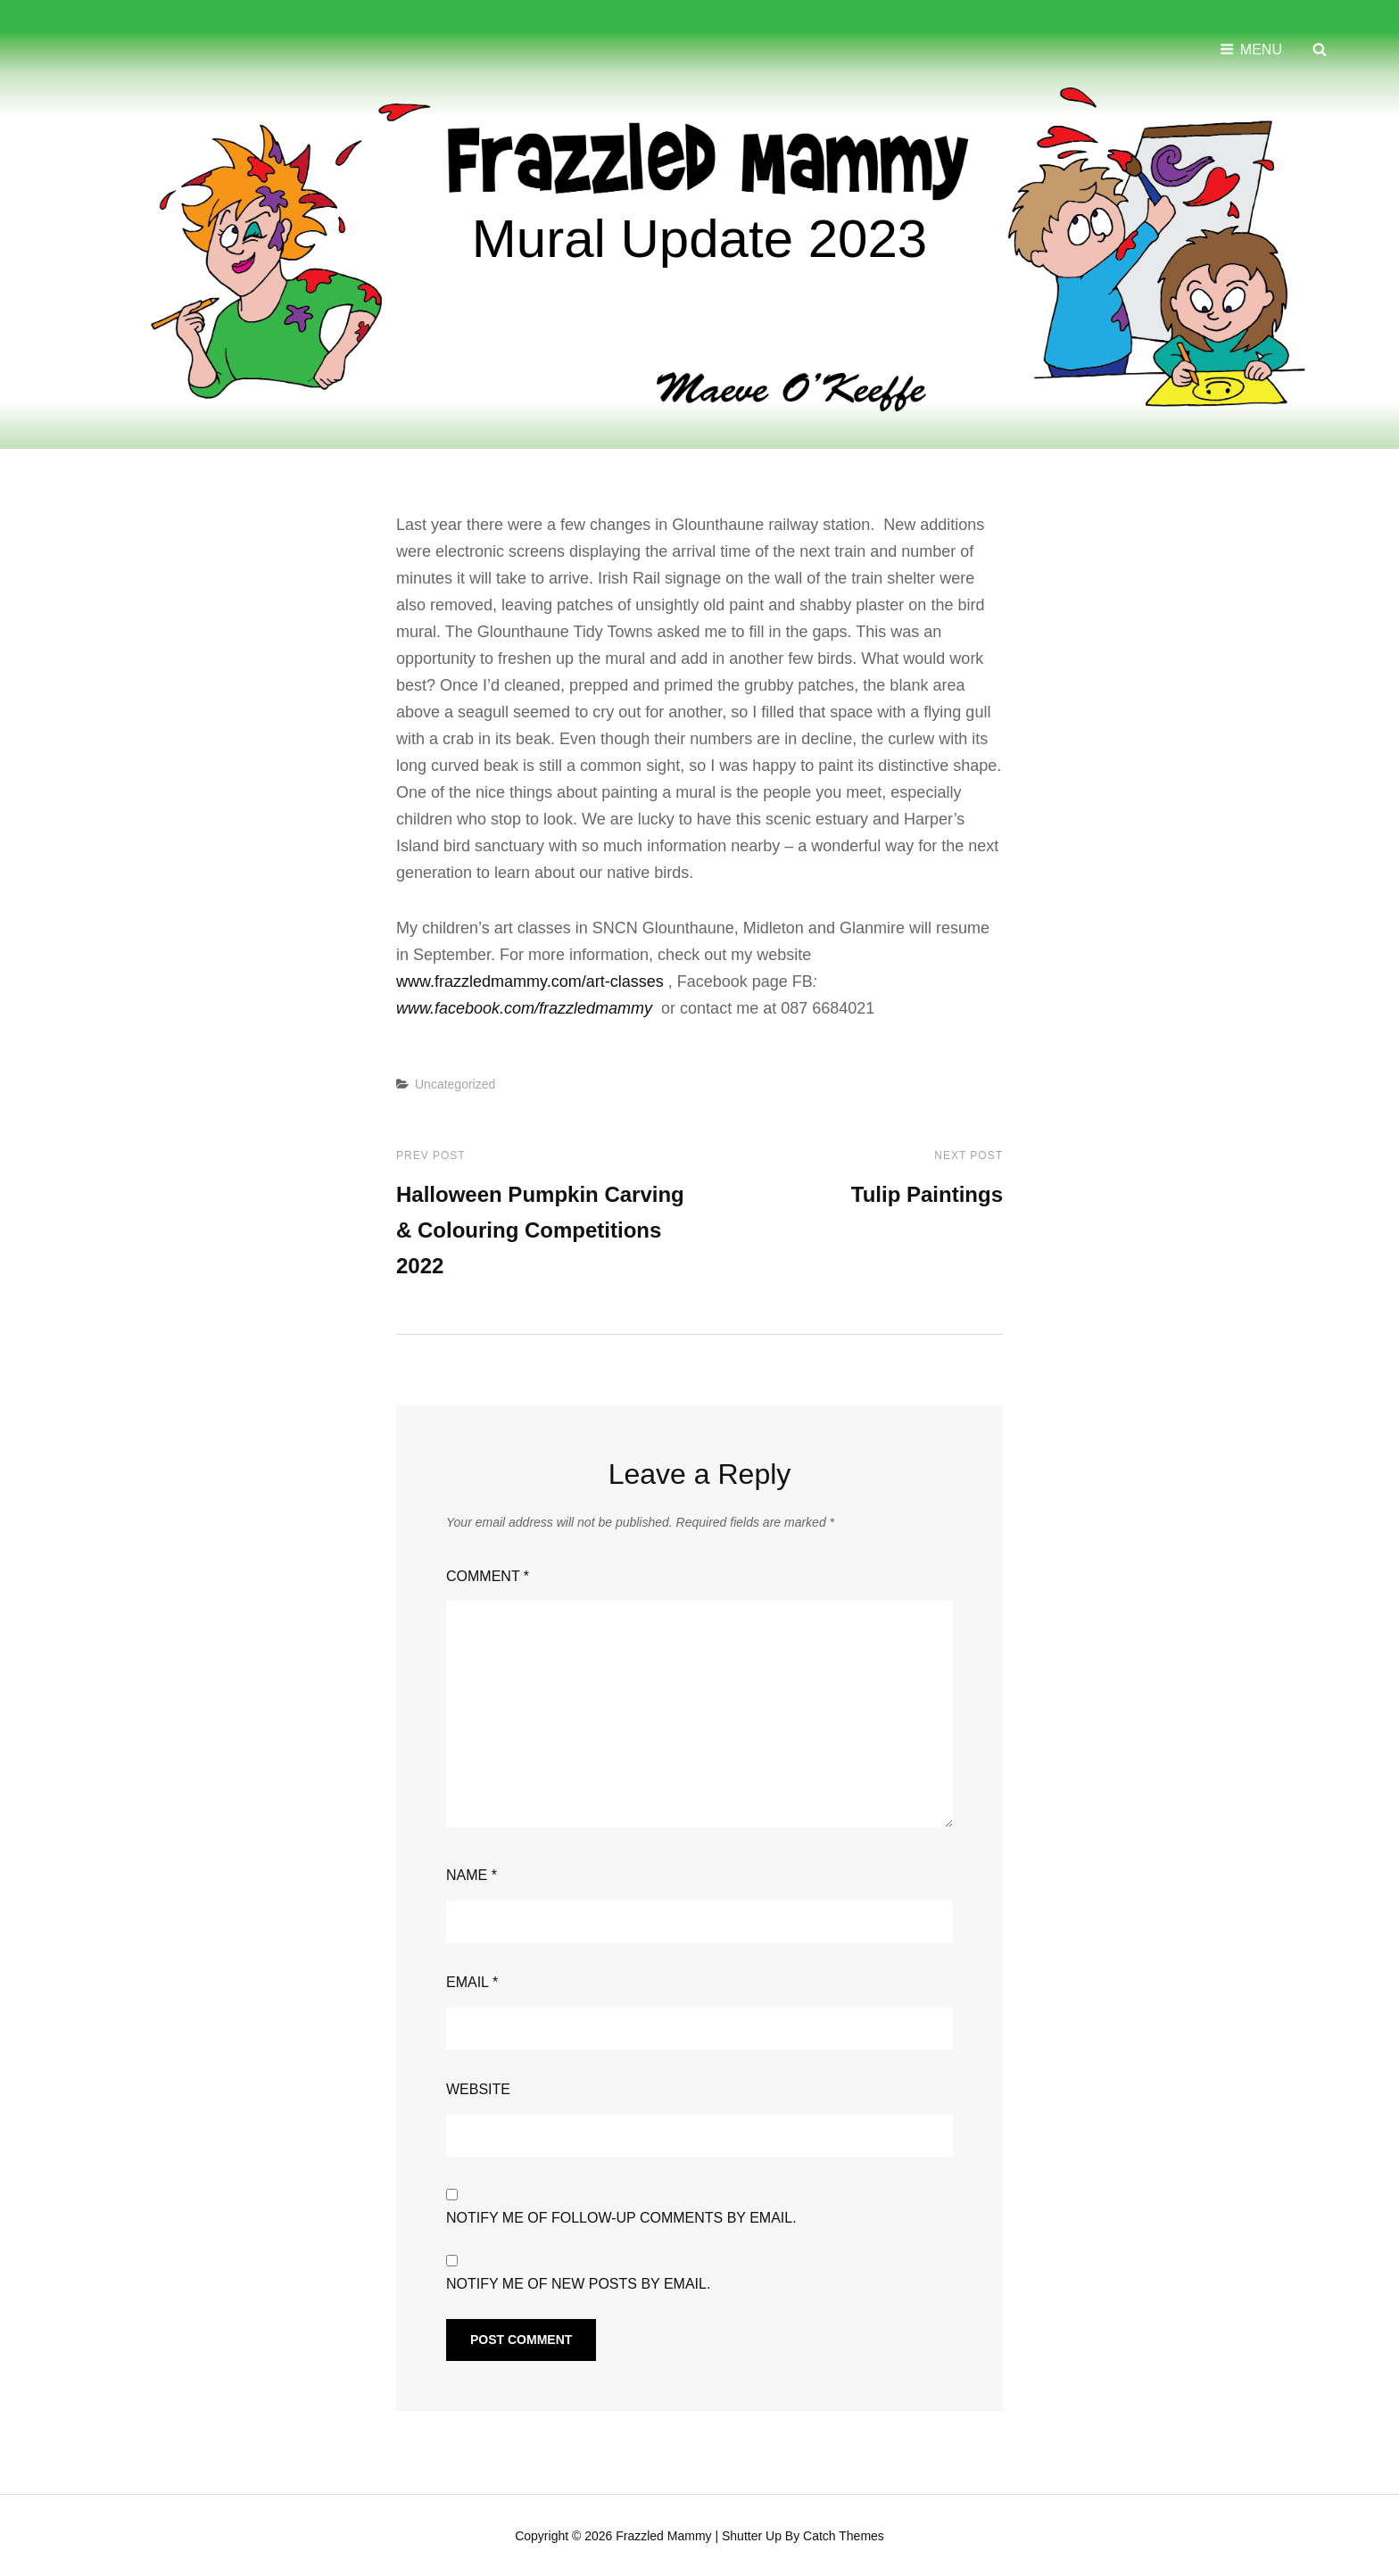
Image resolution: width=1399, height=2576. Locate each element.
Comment (487, 1574)
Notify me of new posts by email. (578, 2282)
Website (478, 2087)
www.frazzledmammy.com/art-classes (530, 980)
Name (471, 1873)
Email (472, 1980)
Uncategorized (455, 1082)
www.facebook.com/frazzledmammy (524, 1006)
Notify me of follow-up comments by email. (621, 2216)
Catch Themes (843, 2534)
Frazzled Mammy (663, 2534)
